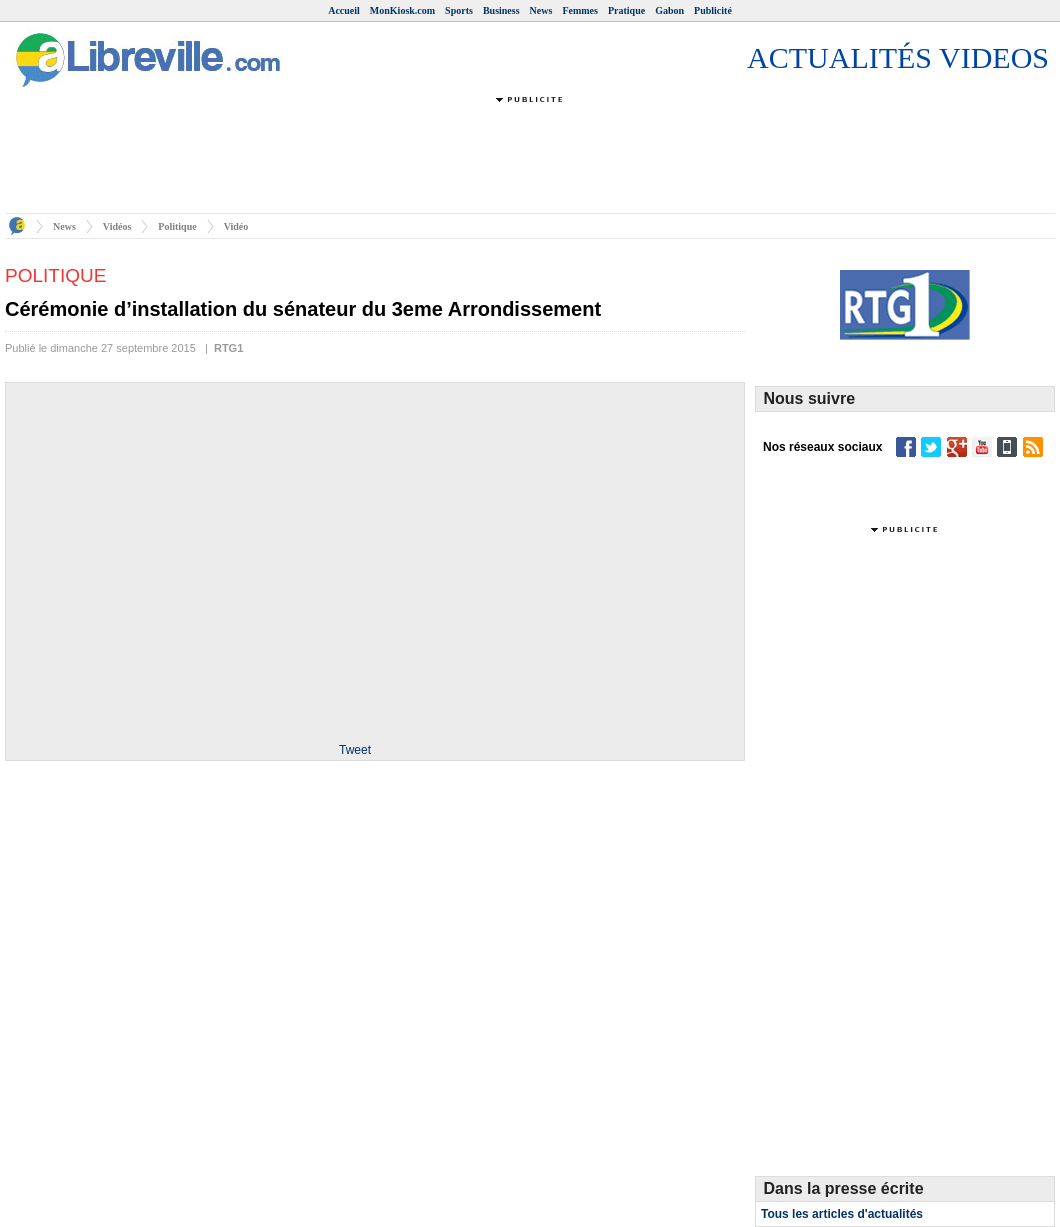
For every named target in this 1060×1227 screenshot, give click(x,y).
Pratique (626, 10)
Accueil (344, 10)
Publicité (713, 10)
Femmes (580, 10)
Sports (459, 10)
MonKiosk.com (402, 10)
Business (501, 10)
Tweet (355, 750)
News (541, 10)
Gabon (669, 10)
